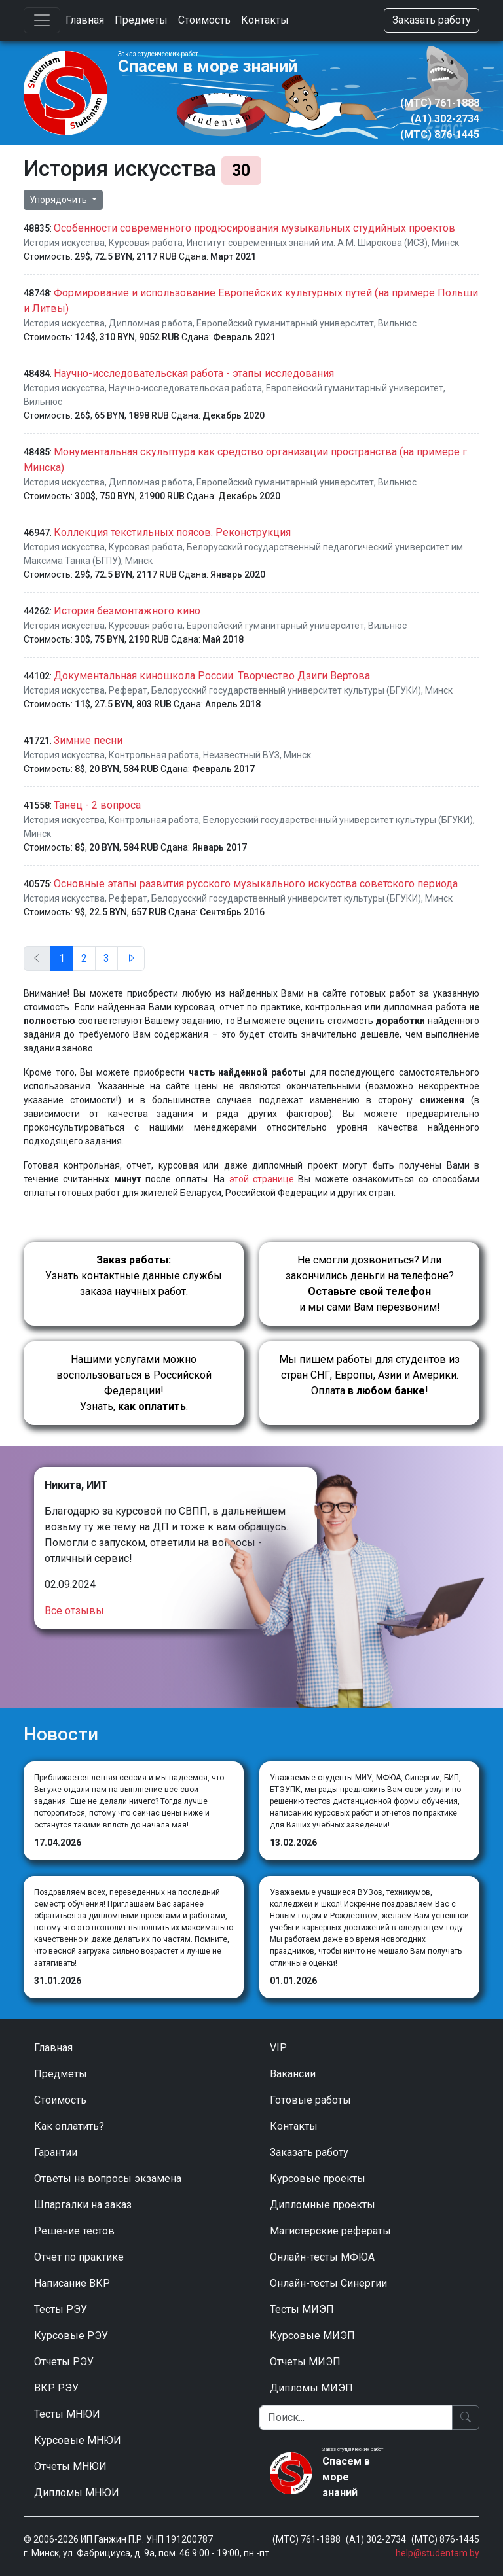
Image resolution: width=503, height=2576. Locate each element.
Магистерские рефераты (330, 2231)
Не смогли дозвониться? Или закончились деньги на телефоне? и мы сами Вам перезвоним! (370, 1283)
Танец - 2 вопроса (97, 805)
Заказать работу (431, 20)
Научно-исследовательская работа (185, 388)
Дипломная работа (151, 323)
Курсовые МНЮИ (77, 2440)
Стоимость (204, 20)
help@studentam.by (437, 2553)
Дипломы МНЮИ (76, 2492)
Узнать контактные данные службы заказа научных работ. (133, 1275)
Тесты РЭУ (60, 2309)
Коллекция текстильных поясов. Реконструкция (172, 532)
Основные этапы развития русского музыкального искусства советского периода (256, 883)
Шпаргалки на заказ (83, 2204)
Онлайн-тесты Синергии (328, 2283)
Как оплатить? (69, 2126)
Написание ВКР (72, 2283)
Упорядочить (59, 199)
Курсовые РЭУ (71, 2335)
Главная (84, 20)
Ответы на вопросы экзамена (107, 2178)
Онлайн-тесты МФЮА (322, 2257)
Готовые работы (310, 2100)
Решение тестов (74, 2231)
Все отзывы (74, 1610)
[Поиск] (356, 2417)
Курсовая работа (146, 243)
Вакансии (293, 2074)
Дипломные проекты (322, 2204)
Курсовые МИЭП (312, 2335)
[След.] (131, 958)
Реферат (128, 690)
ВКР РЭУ (56, 2388)
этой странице (261, 1179)
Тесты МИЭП (302, 2309)
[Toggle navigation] (42, 20)
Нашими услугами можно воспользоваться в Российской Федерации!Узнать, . (134, 1383)
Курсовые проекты (317, 2178)
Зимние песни (88, 740)
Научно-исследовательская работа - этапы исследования (194, 373)
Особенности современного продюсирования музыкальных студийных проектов (254, 228)
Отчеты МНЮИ (70, 2466)
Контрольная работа (154, 755)
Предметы (141, 20)
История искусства (64, 243)
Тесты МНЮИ (67, 2414)
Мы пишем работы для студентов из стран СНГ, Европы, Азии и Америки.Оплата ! (369, 1375)
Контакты (265, 20)
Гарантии (55, 2152)
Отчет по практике (79, 2257)
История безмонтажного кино (127, 611)
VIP (278, 2047)
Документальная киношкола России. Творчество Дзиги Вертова (212, 675)
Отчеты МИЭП (305, 2361)
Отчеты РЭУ (64, 2361)
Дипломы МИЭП (311, 2388)
